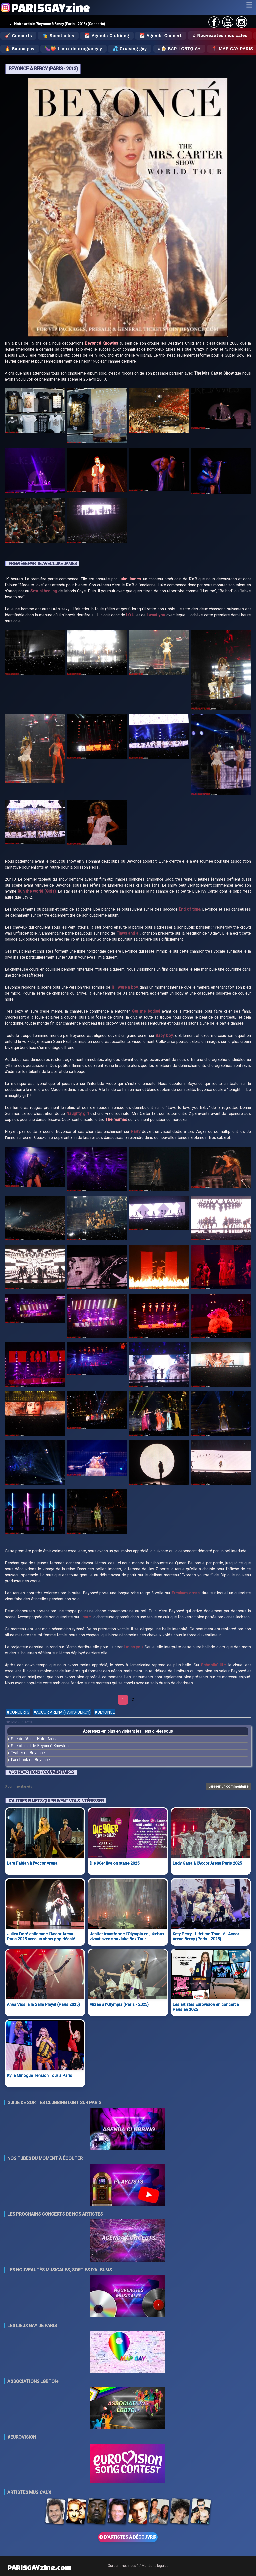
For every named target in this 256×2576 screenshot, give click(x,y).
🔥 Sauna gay (19, 48)
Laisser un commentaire (228, 1786)
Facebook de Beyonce (30, 1759)
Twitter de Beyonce (28, 1752)
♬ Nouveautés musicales (220, 35)
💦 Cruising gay (130, 48)
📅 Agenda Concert (161, 35)
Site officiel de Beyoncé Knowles (40, 1745)
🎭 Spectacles (58, 35)
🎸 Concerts (18, 35)
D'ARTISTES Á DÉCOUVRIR (128, 2537)
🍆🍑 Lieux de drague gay (73, 48)
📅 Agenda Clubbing (107, 35)
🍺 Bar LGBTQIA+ (181, 48)
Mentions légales (155, 2566)
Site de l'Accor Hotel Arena (34, 1738)
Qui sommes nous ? (123, 2566)
